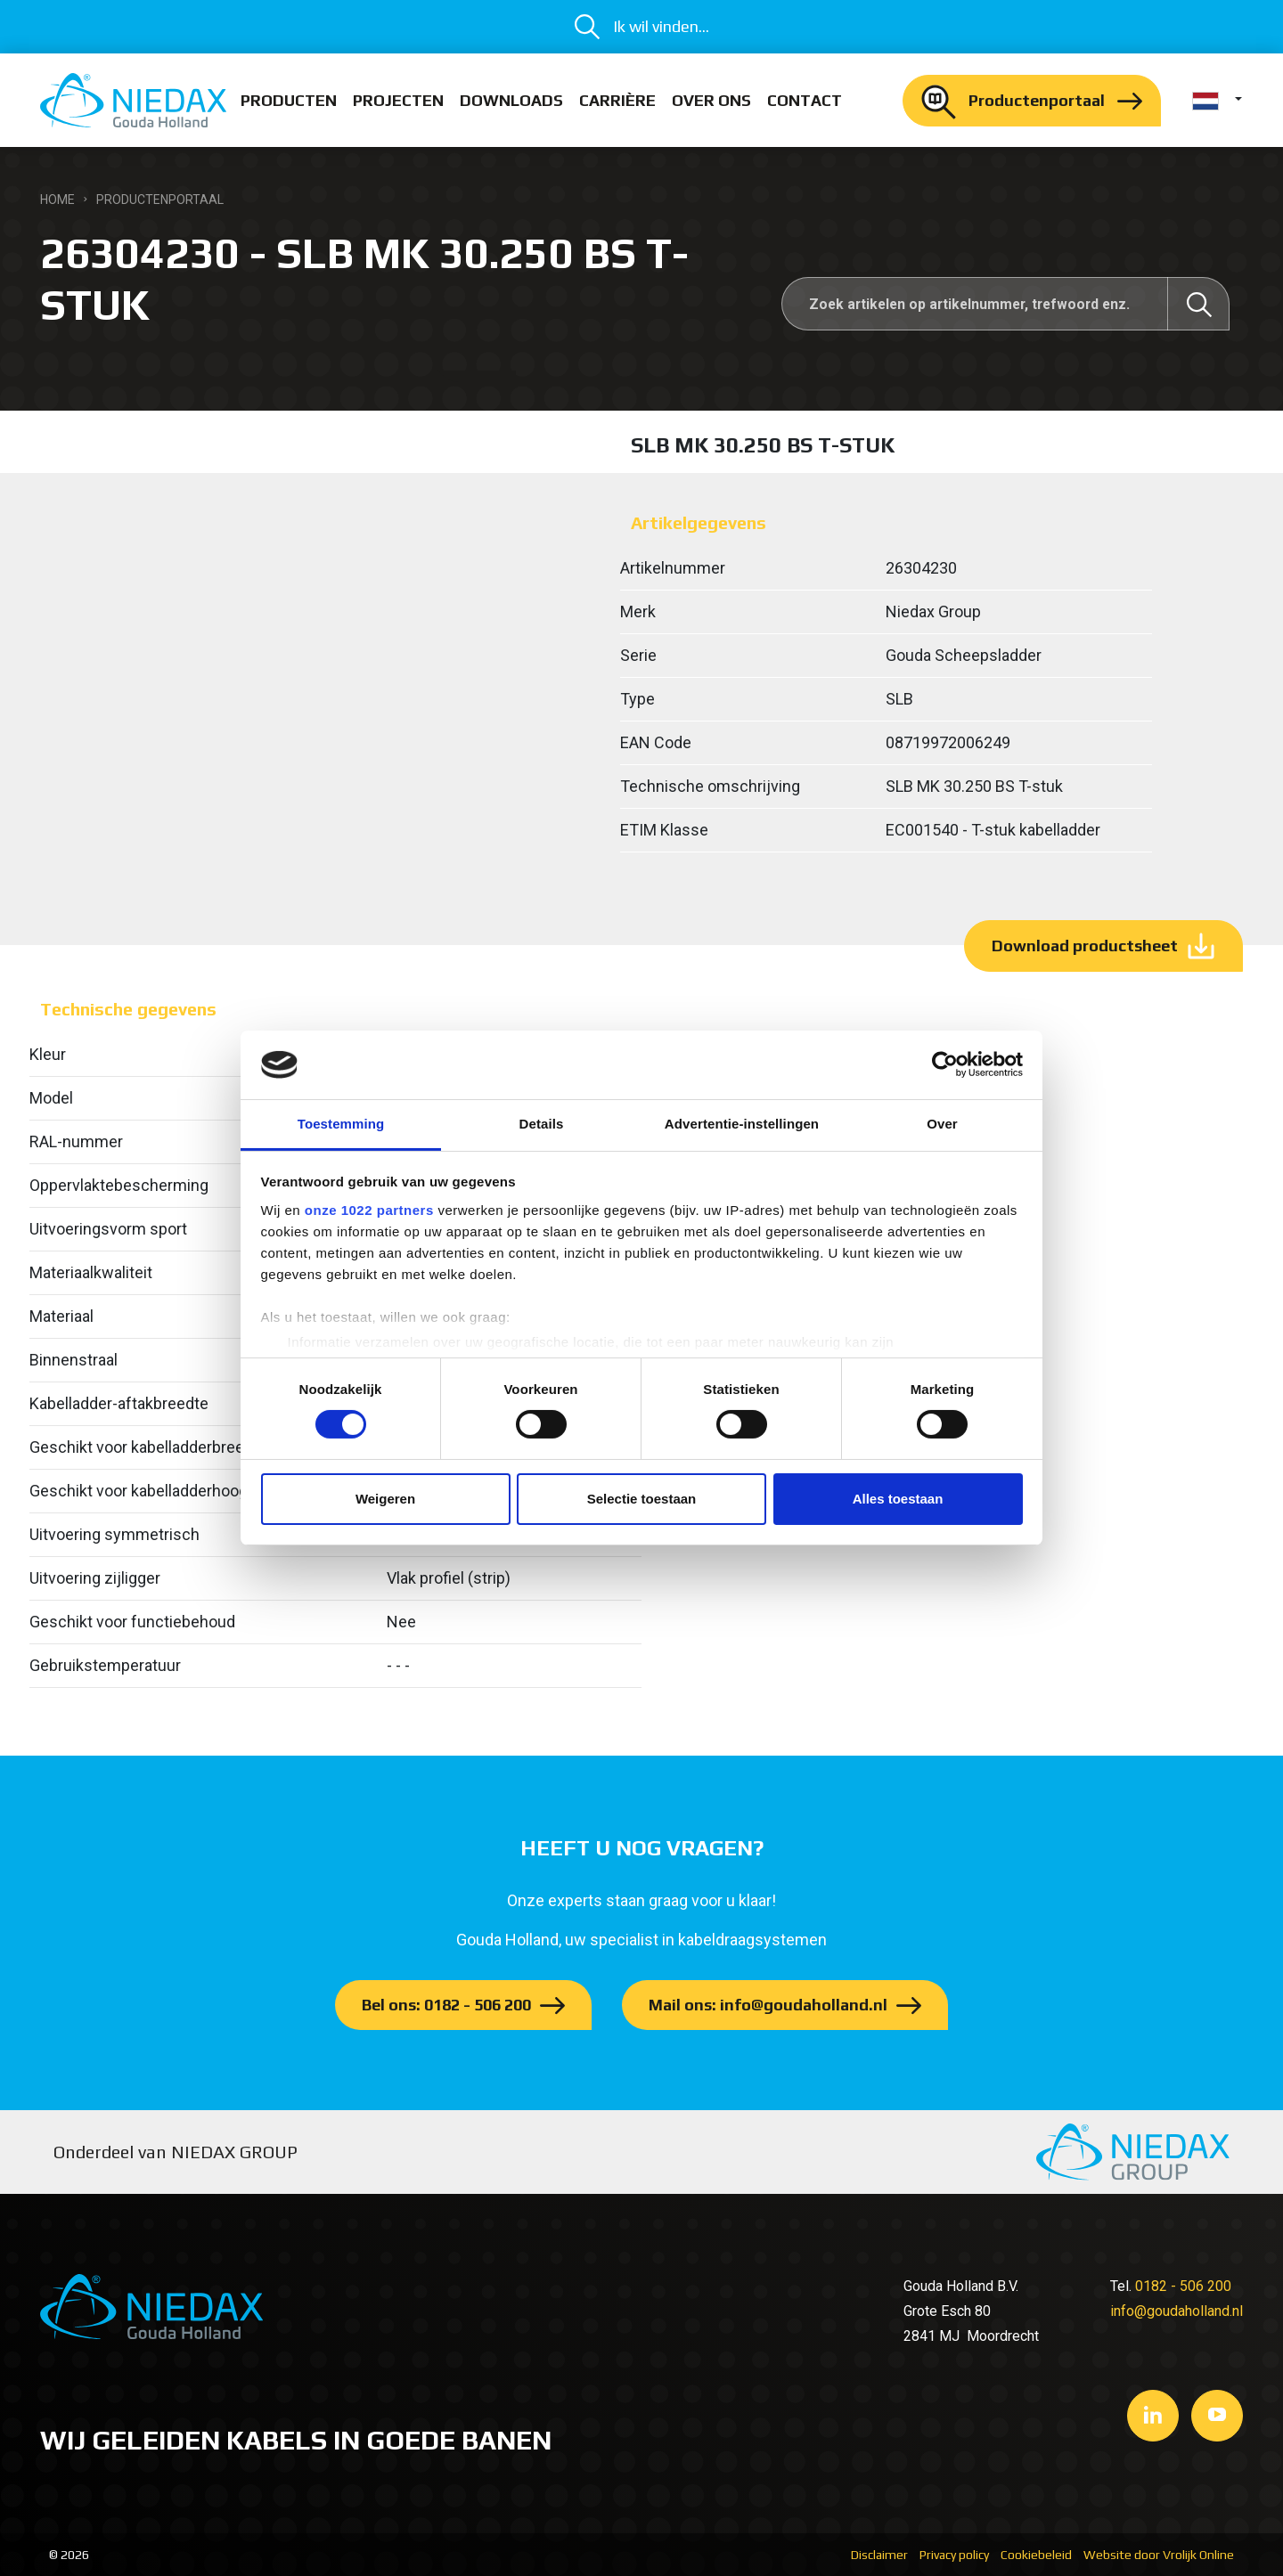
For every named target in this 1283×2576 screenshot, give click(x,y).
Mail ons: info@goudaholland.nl (768, 2004)
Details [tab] (541, 1123)
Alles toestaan (898, 1498)
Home (57, 199)
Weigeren (385, 1498)
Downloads (511, 100)
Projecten (398, 100)
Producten (289, 100)
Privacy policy (954, 2554)
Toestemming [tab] (341, 1123)
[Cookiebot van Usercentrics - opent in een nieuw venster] (945, 1064)
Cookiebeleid (1036, 2554)
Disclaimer (879, 2554)
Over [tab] (942, 1123)
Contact (804, 100)
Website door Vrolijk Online (1158, 2554)
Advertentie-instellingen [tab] (742, 1123)
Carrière (617, 100)
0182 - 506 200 (1183, 2286)
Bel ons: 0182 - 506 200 (446, 2004)
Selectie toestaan (642, 1498)
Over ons (711, 100)
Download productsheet (1085, 945)
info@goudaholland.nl (1176, 2311)
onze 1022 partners (369, 1210)
